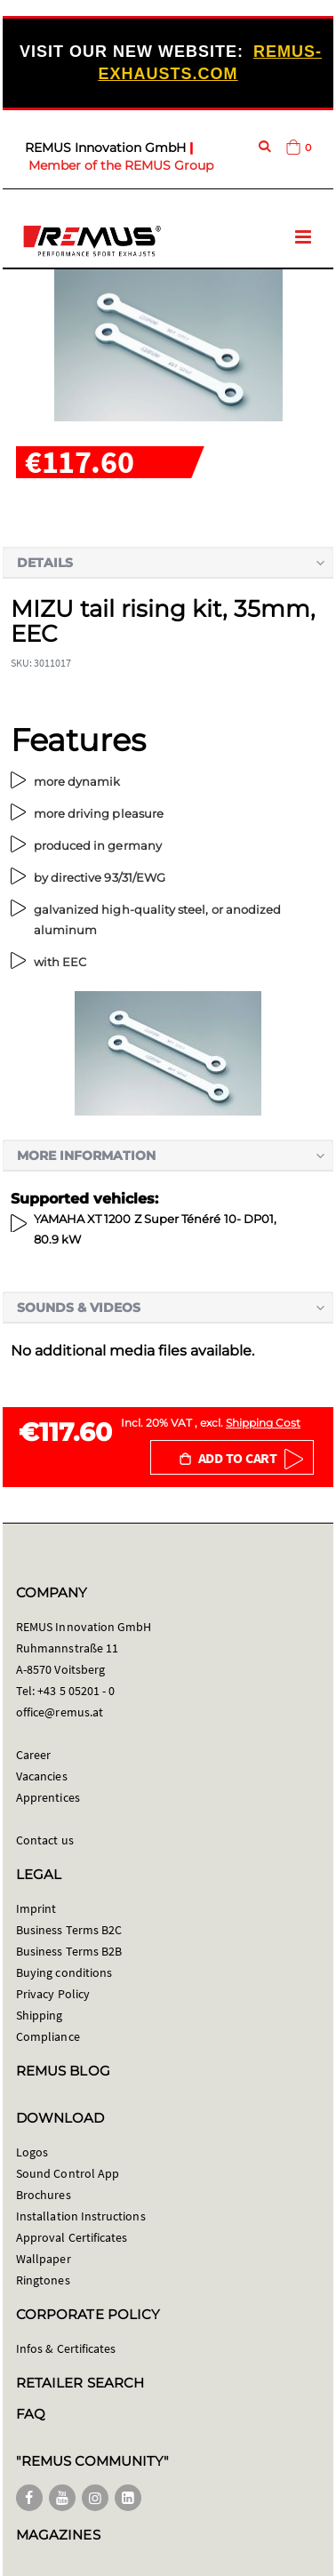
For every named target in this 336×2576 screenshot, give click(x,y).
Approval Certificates (71, 2237)
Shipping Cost (263, 1422)
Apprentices (48, 1797)
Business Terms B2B (69, 1951)
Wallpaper (43, 2259)
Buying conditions (64, 1972)
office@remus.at (59, 1712)
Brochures (43, 2195)
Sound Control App (67, 2173)
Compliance (48, 2036)
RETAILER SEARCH (80, 2382)
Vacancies (42, 1776)
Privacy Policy (53, 1994)
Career (33, 1755)
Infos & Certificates (66, 2348)
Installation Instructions (81, 2216)
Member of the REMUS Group (120, 165)
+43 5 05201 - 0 (76, 1691)
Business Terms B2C (69, 1930)
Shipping (39, 2015)
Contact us (45, 1840)
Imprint (36, 1908)
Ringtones (43, 2280)
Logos (32, 2152)
